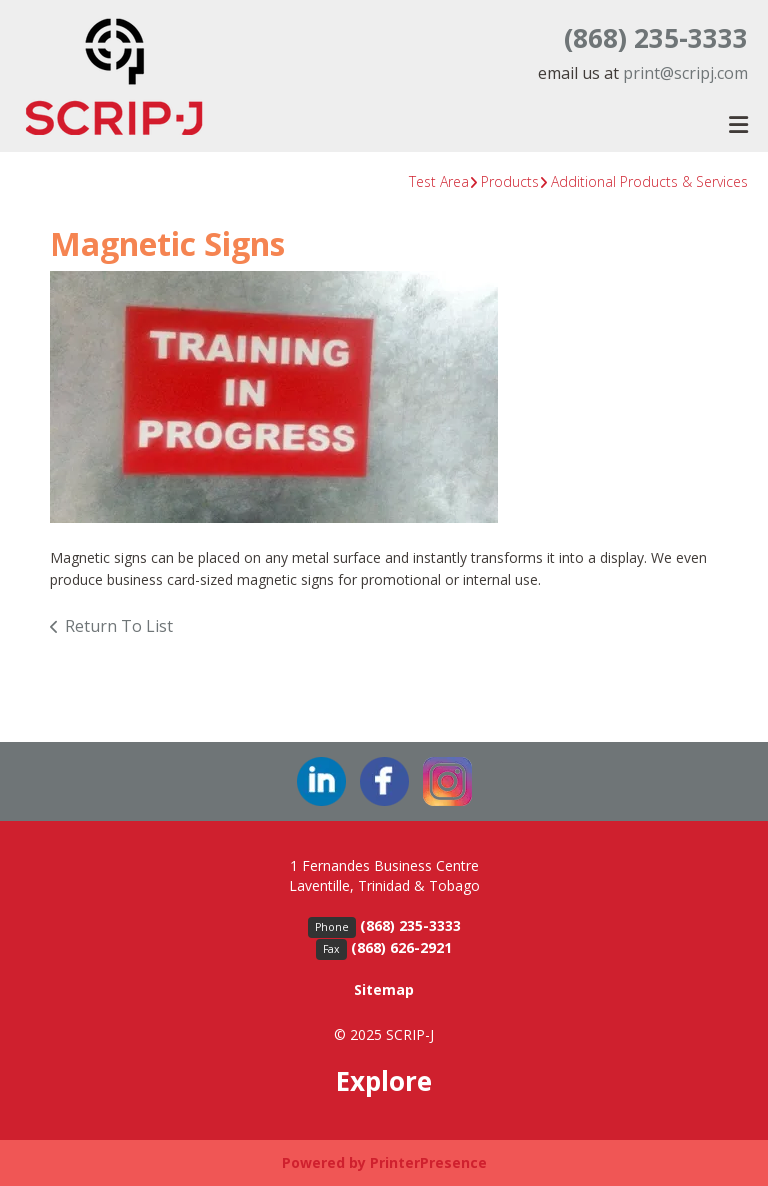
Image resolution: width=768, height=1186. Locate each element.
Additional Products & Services (649, 181)
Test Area (439, 181)
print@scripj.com (685, 73)
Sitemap (384, 989)
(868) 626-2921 (401, 947)
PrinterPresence (428, 1162)
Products (510, 181)
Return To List (119, 626)
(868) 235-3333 (656, 38)
